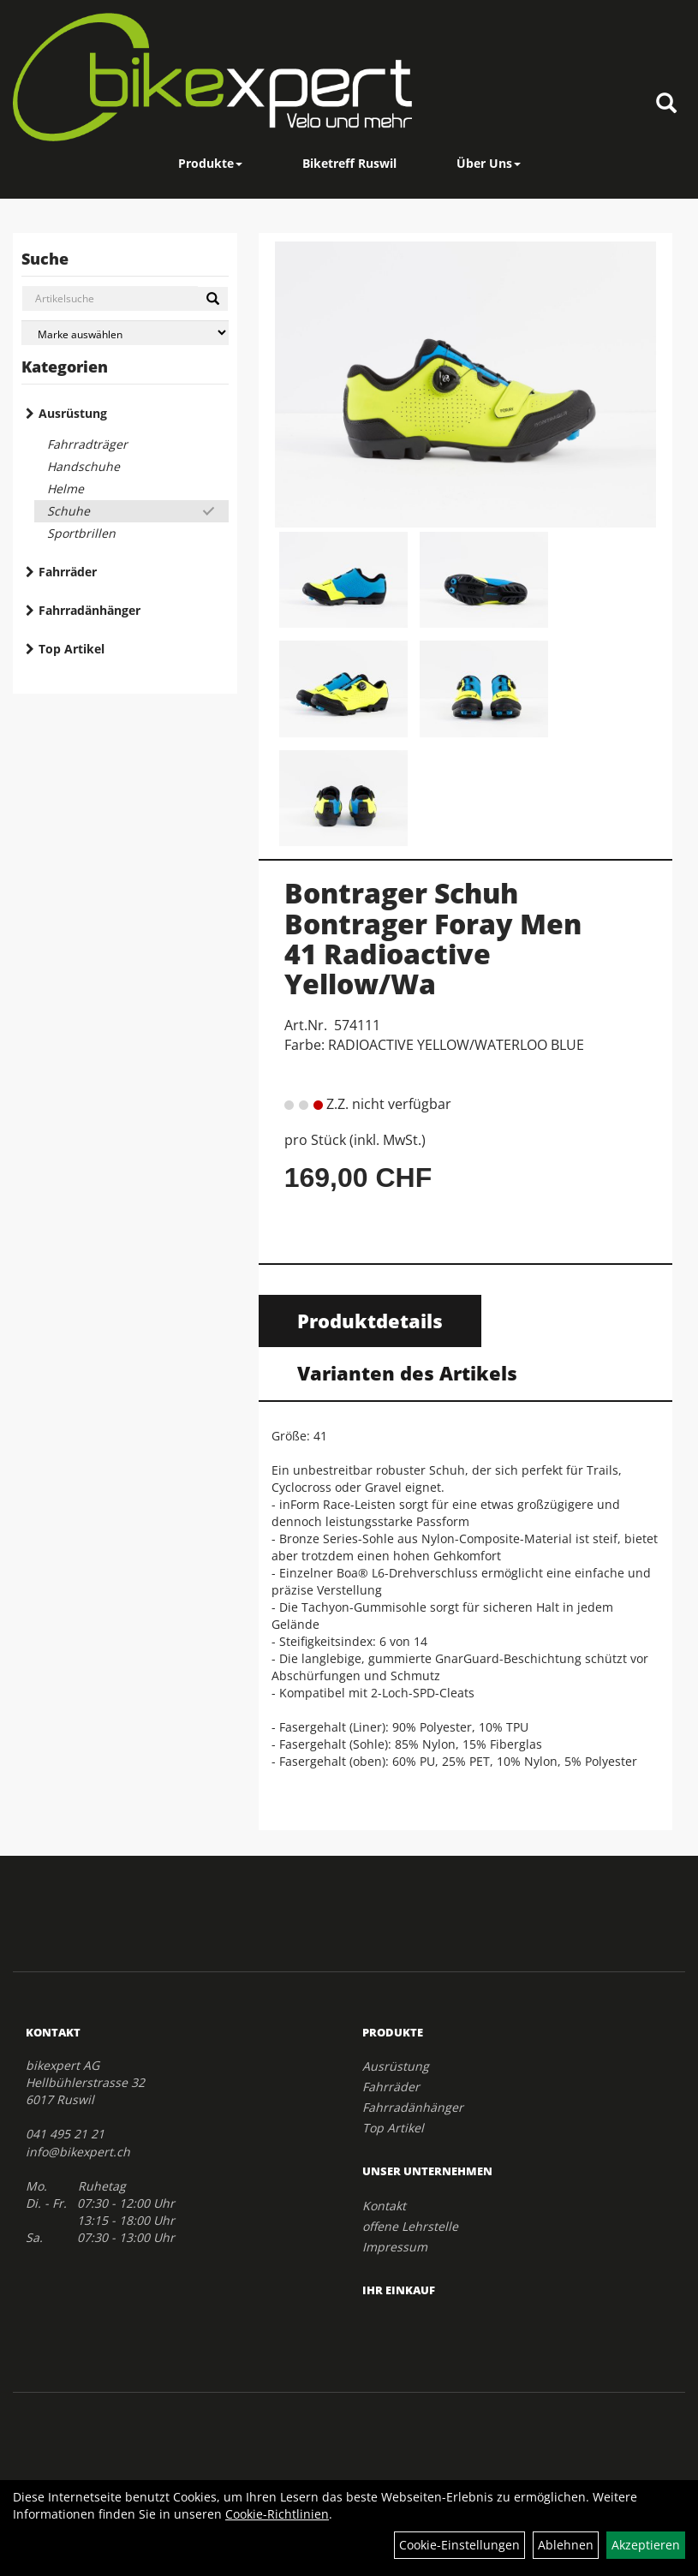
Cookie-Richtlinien (277, 2514)
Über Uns (488, 163)
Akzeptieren (645, 2545)
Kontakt (384, 2205)
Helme (65, 488)
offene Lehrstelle (410, 2226)
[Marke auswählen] (125, 332)
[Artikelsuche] (666, 104)
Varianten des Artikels (407, 1373)
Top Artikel (71, 649)
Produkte (210, 163)
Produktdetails (370, 1320)
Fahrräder (68, 572)
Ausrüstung (73, 413)
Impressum (394, 2247)
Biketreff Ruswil (349, 163)
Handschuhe (83, 466)
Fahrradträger (87, 444)
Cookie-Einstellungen (459, 2545)
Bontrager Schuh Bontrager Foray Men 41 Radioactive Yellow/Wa (433, 938)
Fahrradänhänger (89, 610)
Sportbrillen (81, 533)
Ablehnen (566, 2545)
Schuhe (68, 511)
